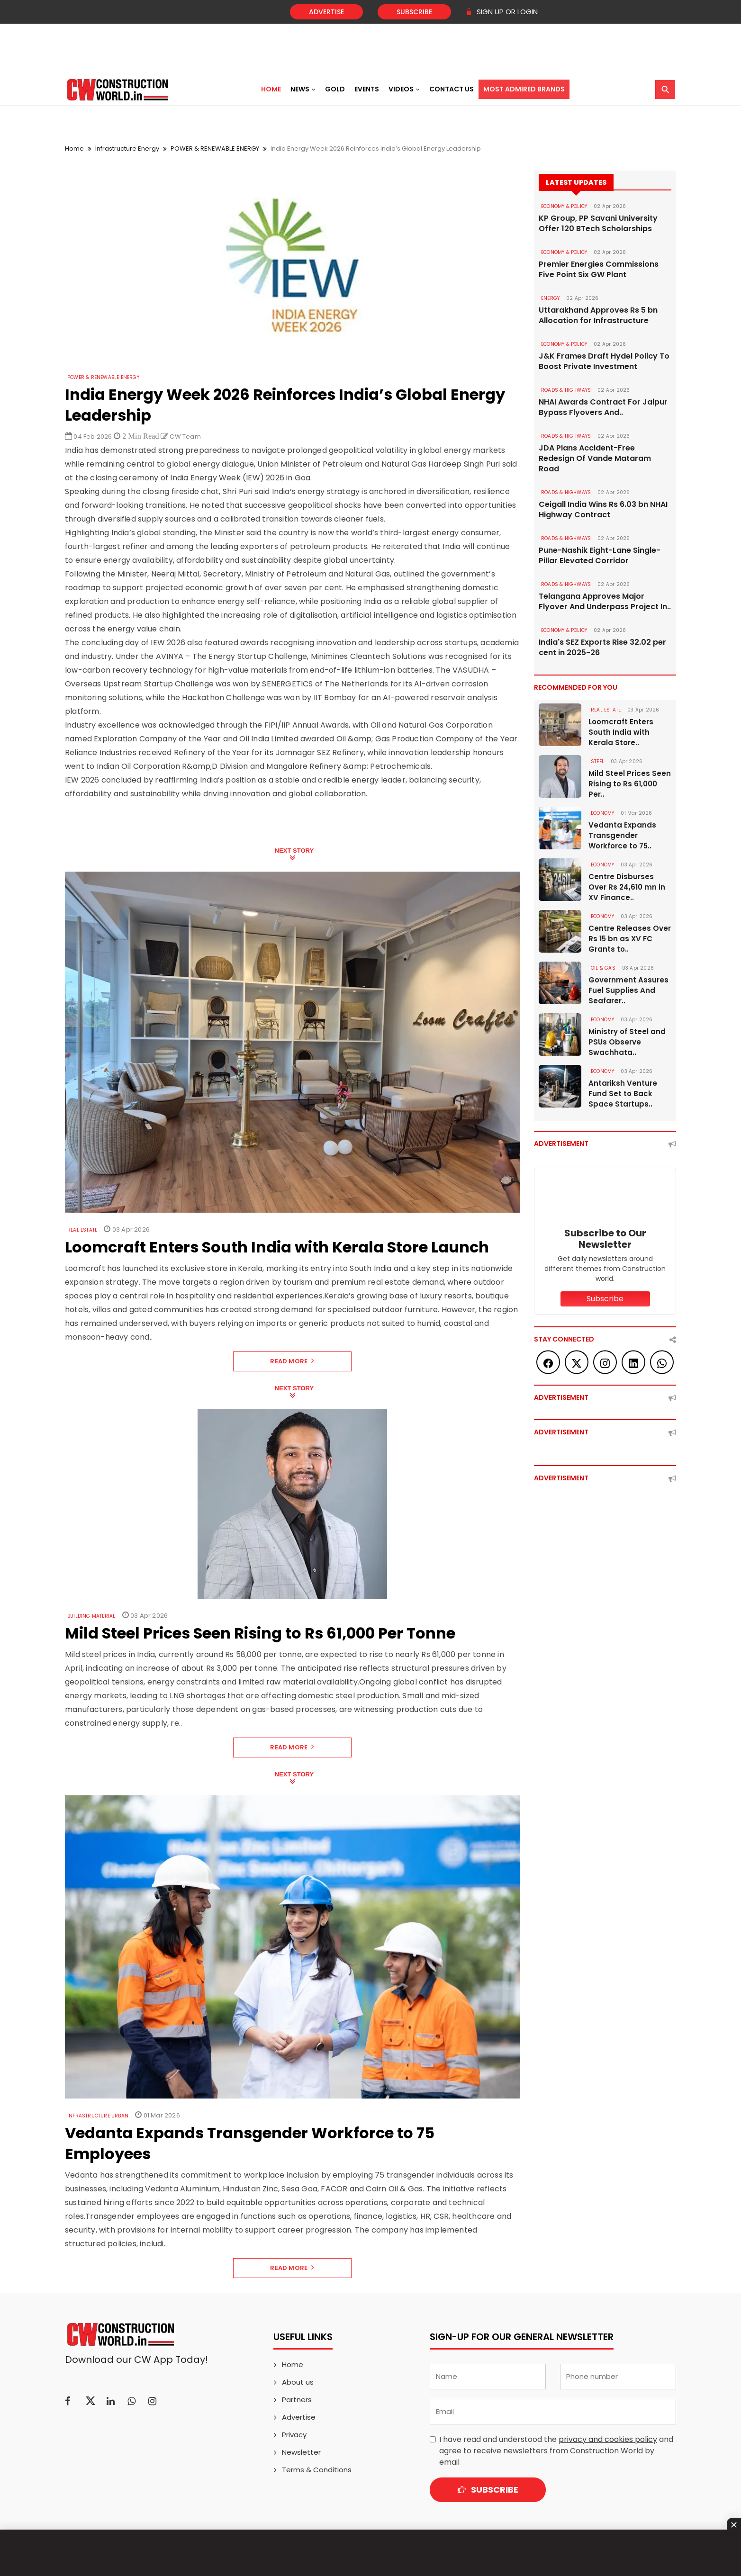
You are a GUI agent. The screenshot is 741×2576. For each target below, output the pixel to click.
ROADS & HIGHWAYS (566, 390)
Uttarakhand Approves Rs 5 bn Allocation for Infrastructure (598, 315)
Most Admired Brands (524, 89)
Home (271, 89)
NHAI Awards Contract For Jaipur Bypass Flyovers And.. (603, 407)
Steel (597, 761)
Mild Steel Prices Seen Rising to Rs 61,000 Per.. (629, 783)
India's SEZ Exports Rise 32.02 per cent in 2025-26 (602, 647)
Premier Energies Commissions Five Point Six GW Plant (599, 269)
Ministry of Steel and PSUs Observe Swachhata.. (627, 1042)
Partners (297, 2400)
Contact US (451, 89)
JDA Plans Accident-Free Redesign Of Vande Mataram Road (595, 458)
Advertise (326, 12)
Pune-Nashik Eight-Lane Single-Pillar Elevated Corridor (599, 555)
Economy (602, 813)
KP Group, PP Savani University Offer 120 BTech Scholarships (598, 223)
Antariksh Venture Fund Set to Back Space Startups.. (622, 1093)
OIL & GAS (603, 968)
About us (298, 2382)
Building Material (91, 1616)
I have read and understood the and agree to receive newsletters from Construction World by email (556, 2451)
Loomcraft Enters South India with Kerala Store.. (620, 732)
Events (366, 89)
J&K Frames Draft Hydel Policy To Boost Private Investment (604, 361)
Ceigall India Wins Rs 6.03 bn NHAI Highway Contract (603, 509)
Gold (335, 89)
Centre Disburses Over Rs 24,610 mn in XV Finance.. (626, 887)
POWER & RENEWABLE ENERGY (215, 148)
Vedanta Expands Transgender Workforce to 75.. (622, 835)
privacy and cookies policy (608, 2439)
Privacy (294, 2435)
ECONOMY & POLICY (564, 206)
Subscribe (414, 12)
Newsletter (301, 2452)
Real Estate (82, 1230)
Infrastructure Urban (97, 2115)
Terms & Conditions (317, 2470)
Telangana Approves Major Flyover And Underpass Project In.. (605, 601)
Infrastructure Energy (127, 148)
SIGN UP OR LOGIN (501, 12)
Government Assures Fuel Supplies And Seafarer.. (628, 990)
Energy (550, 298)
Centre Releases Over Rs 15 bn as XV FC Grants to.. (629, 938)
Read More (292, 1361)
